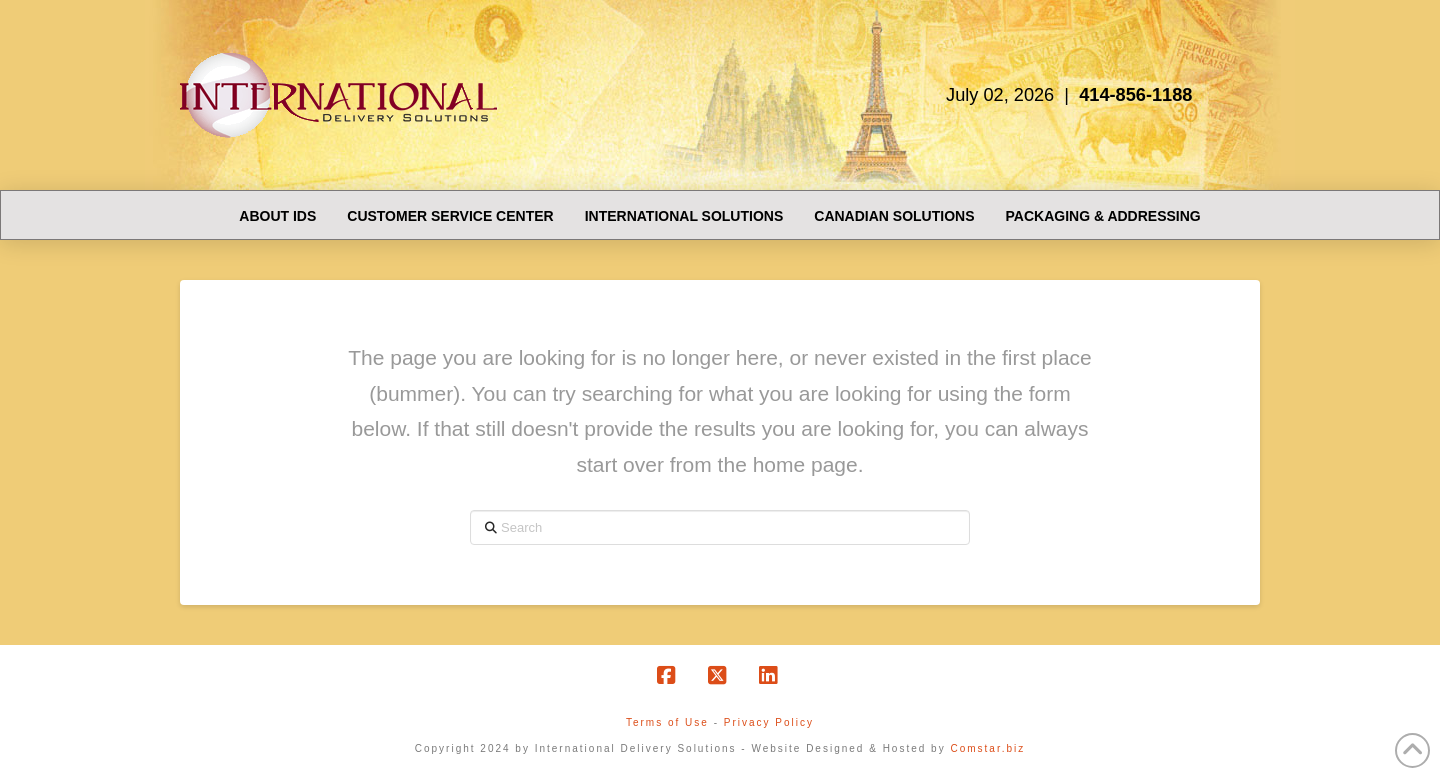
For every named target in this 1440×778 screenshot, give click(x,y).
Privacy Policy (769, 722)
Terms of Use (667, 722)
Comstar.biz (987, 748)
